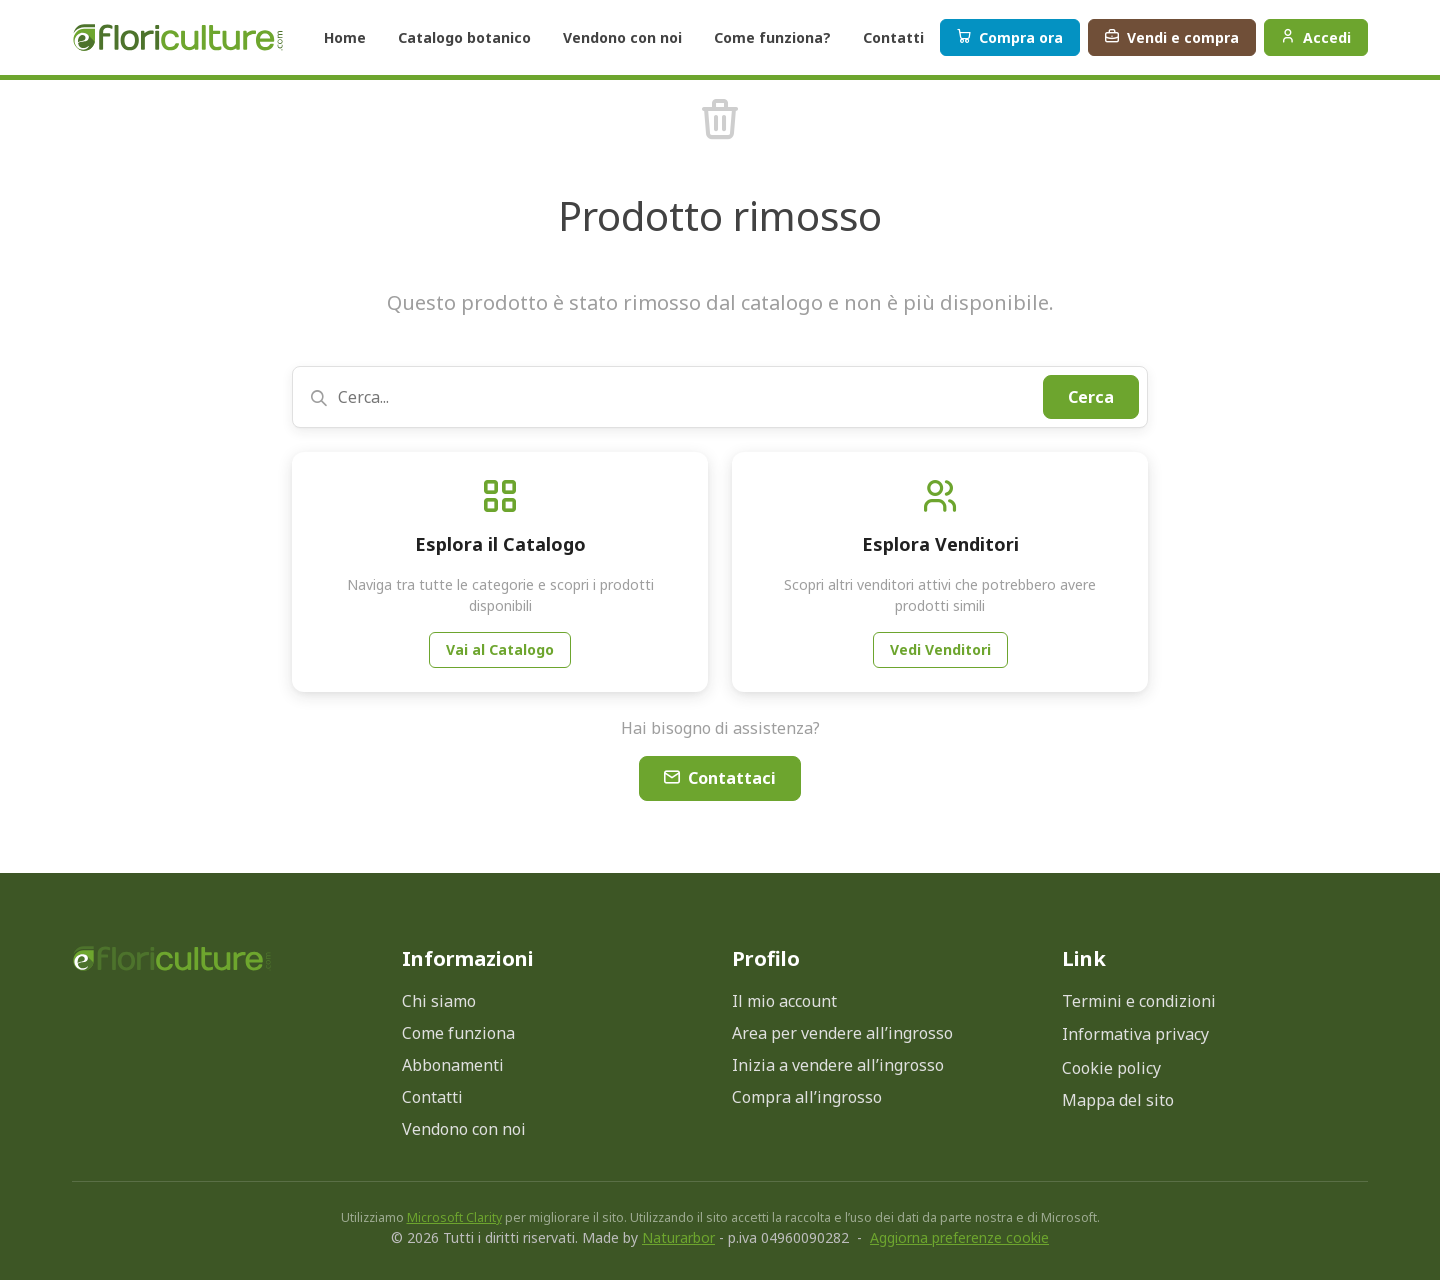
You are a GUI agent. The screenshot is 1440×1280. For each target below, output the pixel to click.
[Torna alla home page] (172, 958)
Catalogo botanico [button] (464, 37)
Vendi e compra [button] (1172, 37)
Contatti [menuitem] (432, 1097)
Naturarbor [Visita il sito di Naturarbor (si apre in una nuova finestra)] (678, 1237)
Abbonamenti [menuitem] (453, 1065)
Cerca (1091, 397)
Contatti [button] (893, 37)
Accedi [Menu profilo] (1316, 37)
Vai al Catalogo (500, 649)
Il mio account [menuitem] (784, 1001)
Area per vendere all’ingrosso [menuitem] (842, 1033)
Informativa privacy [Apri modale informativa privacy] (1135, 1034)
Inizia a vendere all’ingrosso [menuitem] (838, 1065)
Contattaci (720, 778)
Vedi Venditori (940, 649)
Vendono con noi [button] (622, 37)
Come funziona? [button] (772, 37)
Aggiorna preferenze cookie (959, 1237)
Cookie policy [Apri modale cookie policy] (1111, 1068)
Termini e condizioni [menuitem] (1139, 1001)
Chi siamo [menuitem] (439, 1001)
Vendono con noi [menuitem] (464, 1129)
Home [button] (345, 37)
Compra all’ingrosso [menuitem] (807, 1097)
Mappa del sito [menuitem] (1118, 1100)
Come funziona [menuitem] (458, 1033)
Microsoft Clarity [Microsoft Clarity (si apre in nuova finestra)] (454, 1217)
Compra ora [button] (1010, 37)
